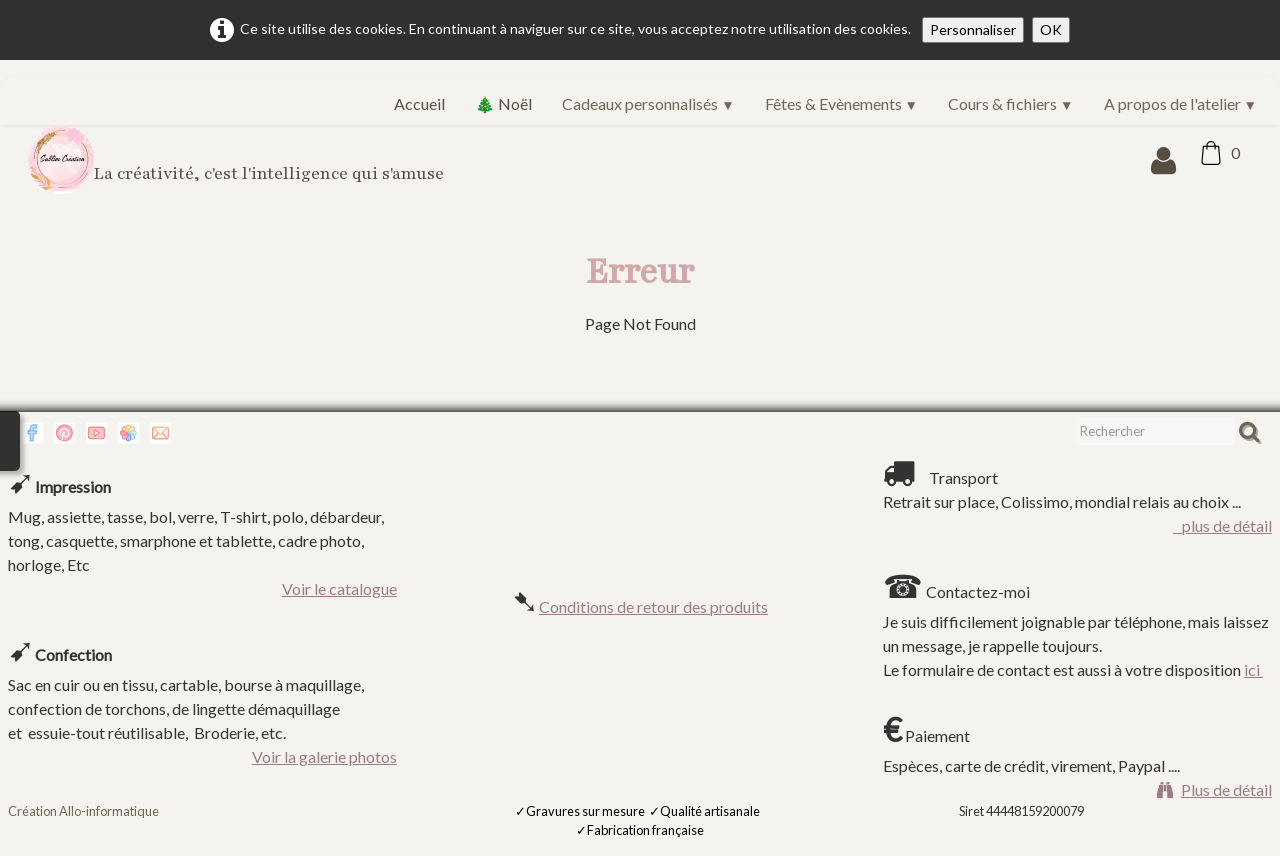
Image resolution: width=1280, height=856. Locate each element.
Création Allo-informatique (83, 811)
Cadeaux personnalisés (648, 103)
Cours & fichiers (1010, 103)
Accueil (419, 103)
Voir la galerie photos (324, 756)
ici (1253, 669)
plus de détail (1222, 525)
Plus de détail (1214, 789)
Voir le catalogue (339, 588)
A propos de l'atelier (1180, 103)
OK (1051, 29)
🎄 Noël (503, 103)
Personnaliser (973, 29)
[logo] (243, 159)
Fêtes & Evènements (841, 103)
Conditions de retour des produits (653, 606)
